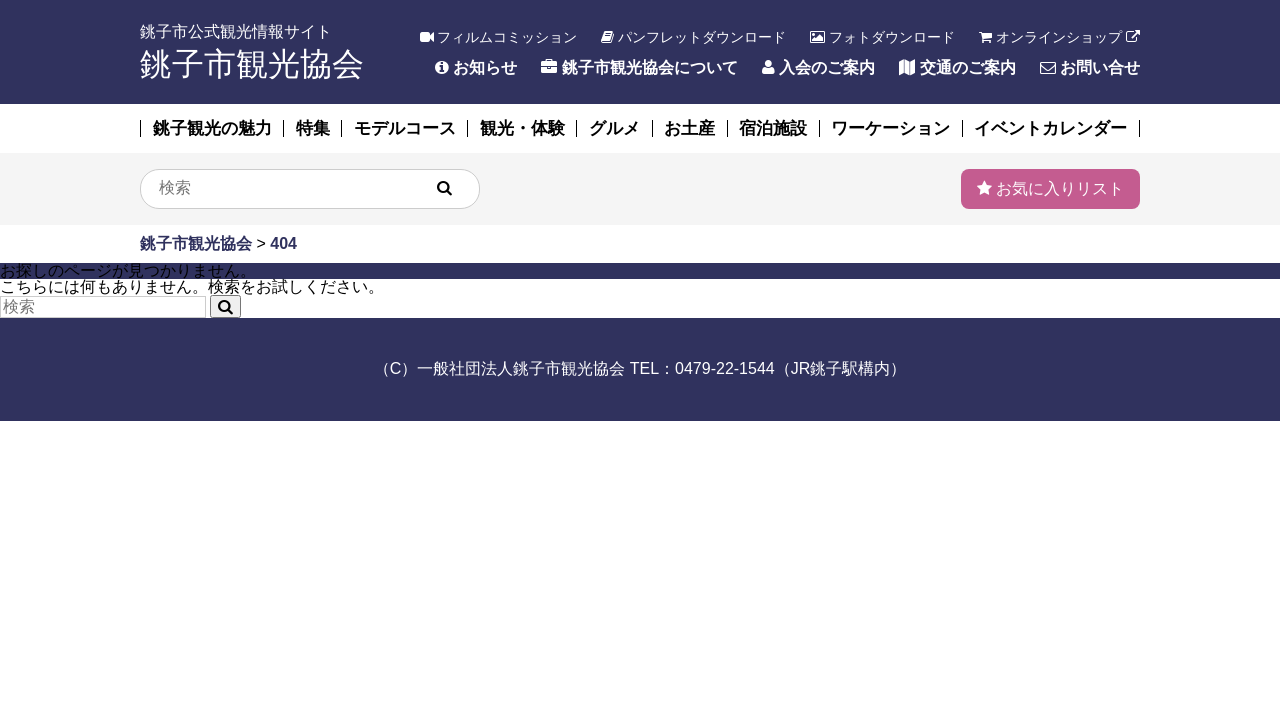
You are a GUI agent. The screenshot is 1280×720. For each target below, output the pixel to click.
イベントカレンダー (1050, 128)
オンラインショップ (1059, 37)
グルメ (614, 128)
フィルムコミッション (499, 37)
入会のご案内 (818, 67)
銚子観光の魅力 (212, 128)
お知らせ (476, 67)
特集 (313, 128)
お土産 (689, 128)
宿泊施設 (773, 128)
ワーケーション (890, 128)
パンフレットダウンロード (693, 37)
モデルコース (405, 128)
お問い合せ (1090, 67)
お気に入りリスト (1050, 188)
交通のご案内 (957, 67)
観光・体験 (522, 128)
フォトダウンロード (882, 37)
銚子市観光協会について (639, 67)
